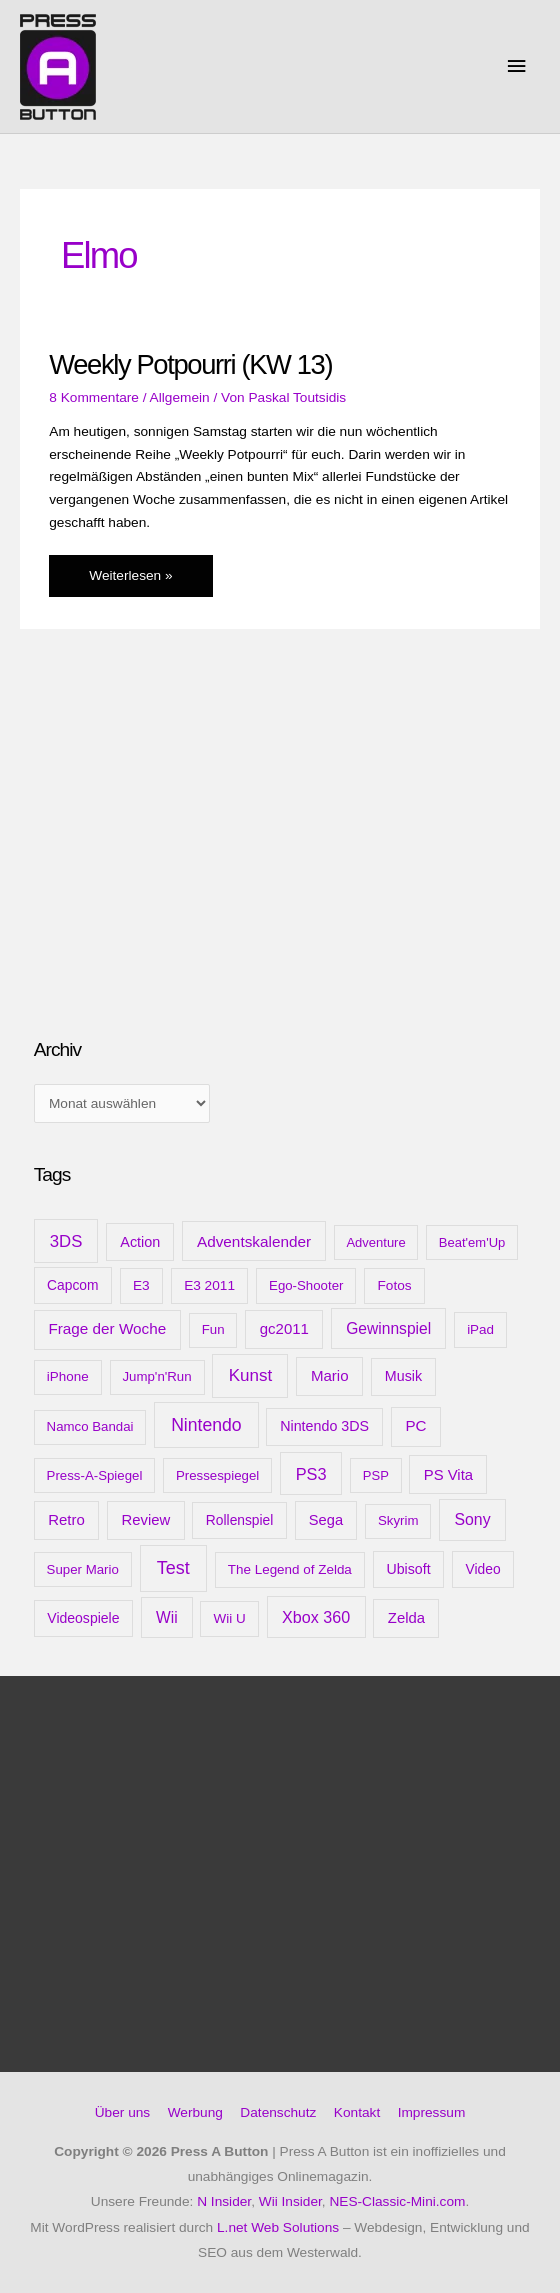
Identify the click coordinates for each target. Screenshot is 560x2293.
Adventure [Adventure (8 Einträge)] (375, 1242)
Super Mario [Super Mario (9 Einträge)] (83, 1569)
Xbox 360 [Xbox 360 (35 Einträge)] (316, 1617)
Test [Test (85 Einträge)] (173, 1568)
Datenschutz (278, 2112)
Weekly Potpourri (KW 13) (190, 364)
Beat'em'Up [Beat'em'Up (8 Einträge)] (472, 1242)
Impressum (432, 2112)
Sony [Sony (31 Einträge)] (472, 1519)
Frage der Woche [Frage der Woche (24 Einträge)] (107, 1328)
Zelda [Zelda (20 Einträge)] (406, 1618)
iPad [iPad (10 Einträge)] (480, 1329)
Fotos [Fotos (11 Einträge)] (394, 1285)
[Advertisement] (184, 863)
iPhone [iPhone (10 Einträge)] (68, 1376)
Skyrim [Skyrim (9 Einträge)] (398, 1520)
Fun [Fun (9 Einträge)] (213, 1329)
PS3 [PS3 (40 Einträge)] (311, 1474)
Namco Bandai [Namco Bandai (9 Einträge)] (90, 1426)
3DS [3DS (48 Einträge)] (66, 1241)
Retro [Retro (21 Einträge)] (66, 1519)
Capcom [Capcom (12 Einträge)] (72, 1285)
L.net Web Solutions (278, 2227)
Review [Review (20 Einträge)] (145, 1520)
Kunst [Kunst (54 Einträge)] (251, 1375)
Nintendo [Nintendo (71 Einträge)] (206, 1425)
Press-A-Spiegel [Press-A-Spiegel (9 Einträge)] (95, 1475)
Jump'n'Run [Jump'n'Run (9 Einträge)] (156, 1376)
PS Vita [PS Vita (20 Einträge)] (448, 1475)
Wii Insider (290, 2201)
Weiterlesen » (130, 581)
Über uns (122, 2112)
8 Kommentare (94, 397)
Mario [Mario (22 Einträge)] (330, 1375)
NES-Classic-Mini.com (397, 2201)
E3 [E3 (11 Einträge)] (141, 1285)
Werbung (195, 2112)
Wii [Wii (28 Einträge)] (167, 1617)
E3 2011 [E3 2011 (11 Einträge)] (209, 1285)
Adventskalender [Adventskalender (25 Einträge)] (254, 1241)
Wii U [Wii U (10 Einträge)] (230, 1618)
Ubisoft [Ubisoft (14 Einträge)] (409, 1569)
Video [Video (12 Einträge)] (483, 1569)
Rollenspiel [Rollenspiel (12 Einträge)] (240, 1520)
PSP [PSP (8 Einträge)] (376, 1475)
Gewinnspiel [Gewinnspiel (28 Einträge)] (388, 1328)
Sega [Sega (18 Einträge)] (326, 1520)
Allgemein (180, 397)
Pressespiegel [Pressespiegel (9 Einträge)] (217, 1475)
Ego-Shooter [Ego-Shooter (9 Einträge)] (306, 1285)
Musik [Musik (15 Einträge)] (403, 1376)
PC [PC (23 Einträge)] (415, 1425)
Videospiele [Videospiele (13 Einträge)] (83, 1618)
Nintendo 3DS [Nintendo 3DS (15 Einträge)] (324, 1426)
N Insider (224, 2201)
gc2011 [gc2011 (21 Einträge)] (284, 1328)
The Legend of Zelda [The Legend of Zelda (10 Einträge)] (290, 1569)
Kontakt (357, 2112)
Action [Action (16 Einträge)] (140, 1242)
